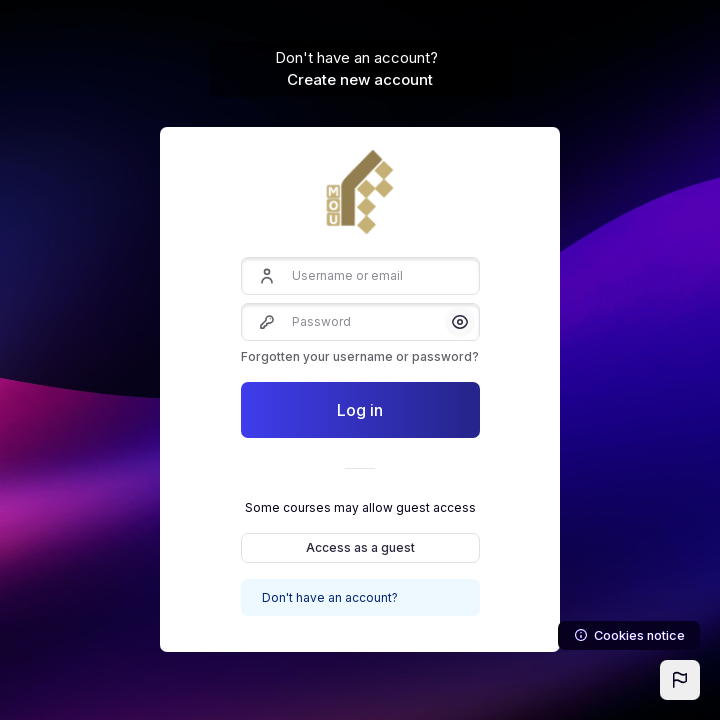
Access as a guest (360, 547)
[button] (680, 680)
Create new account (360, 79)
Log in (360, 410)
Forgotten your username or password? (360, 356)
